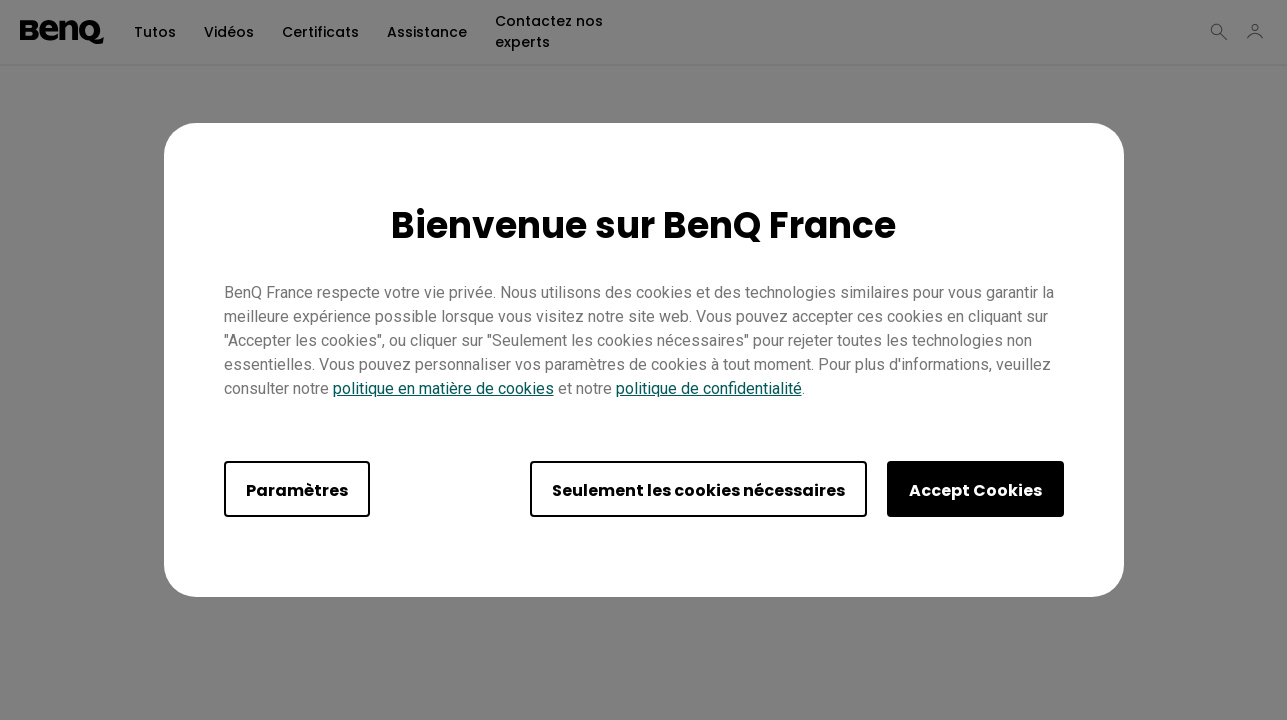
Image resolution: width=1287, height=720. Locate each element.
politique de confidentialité (709, 388)
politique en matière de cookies (443, 388)
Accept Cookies (975, 490)
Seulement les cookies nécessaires (698, 490)
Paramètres (297, 490)
